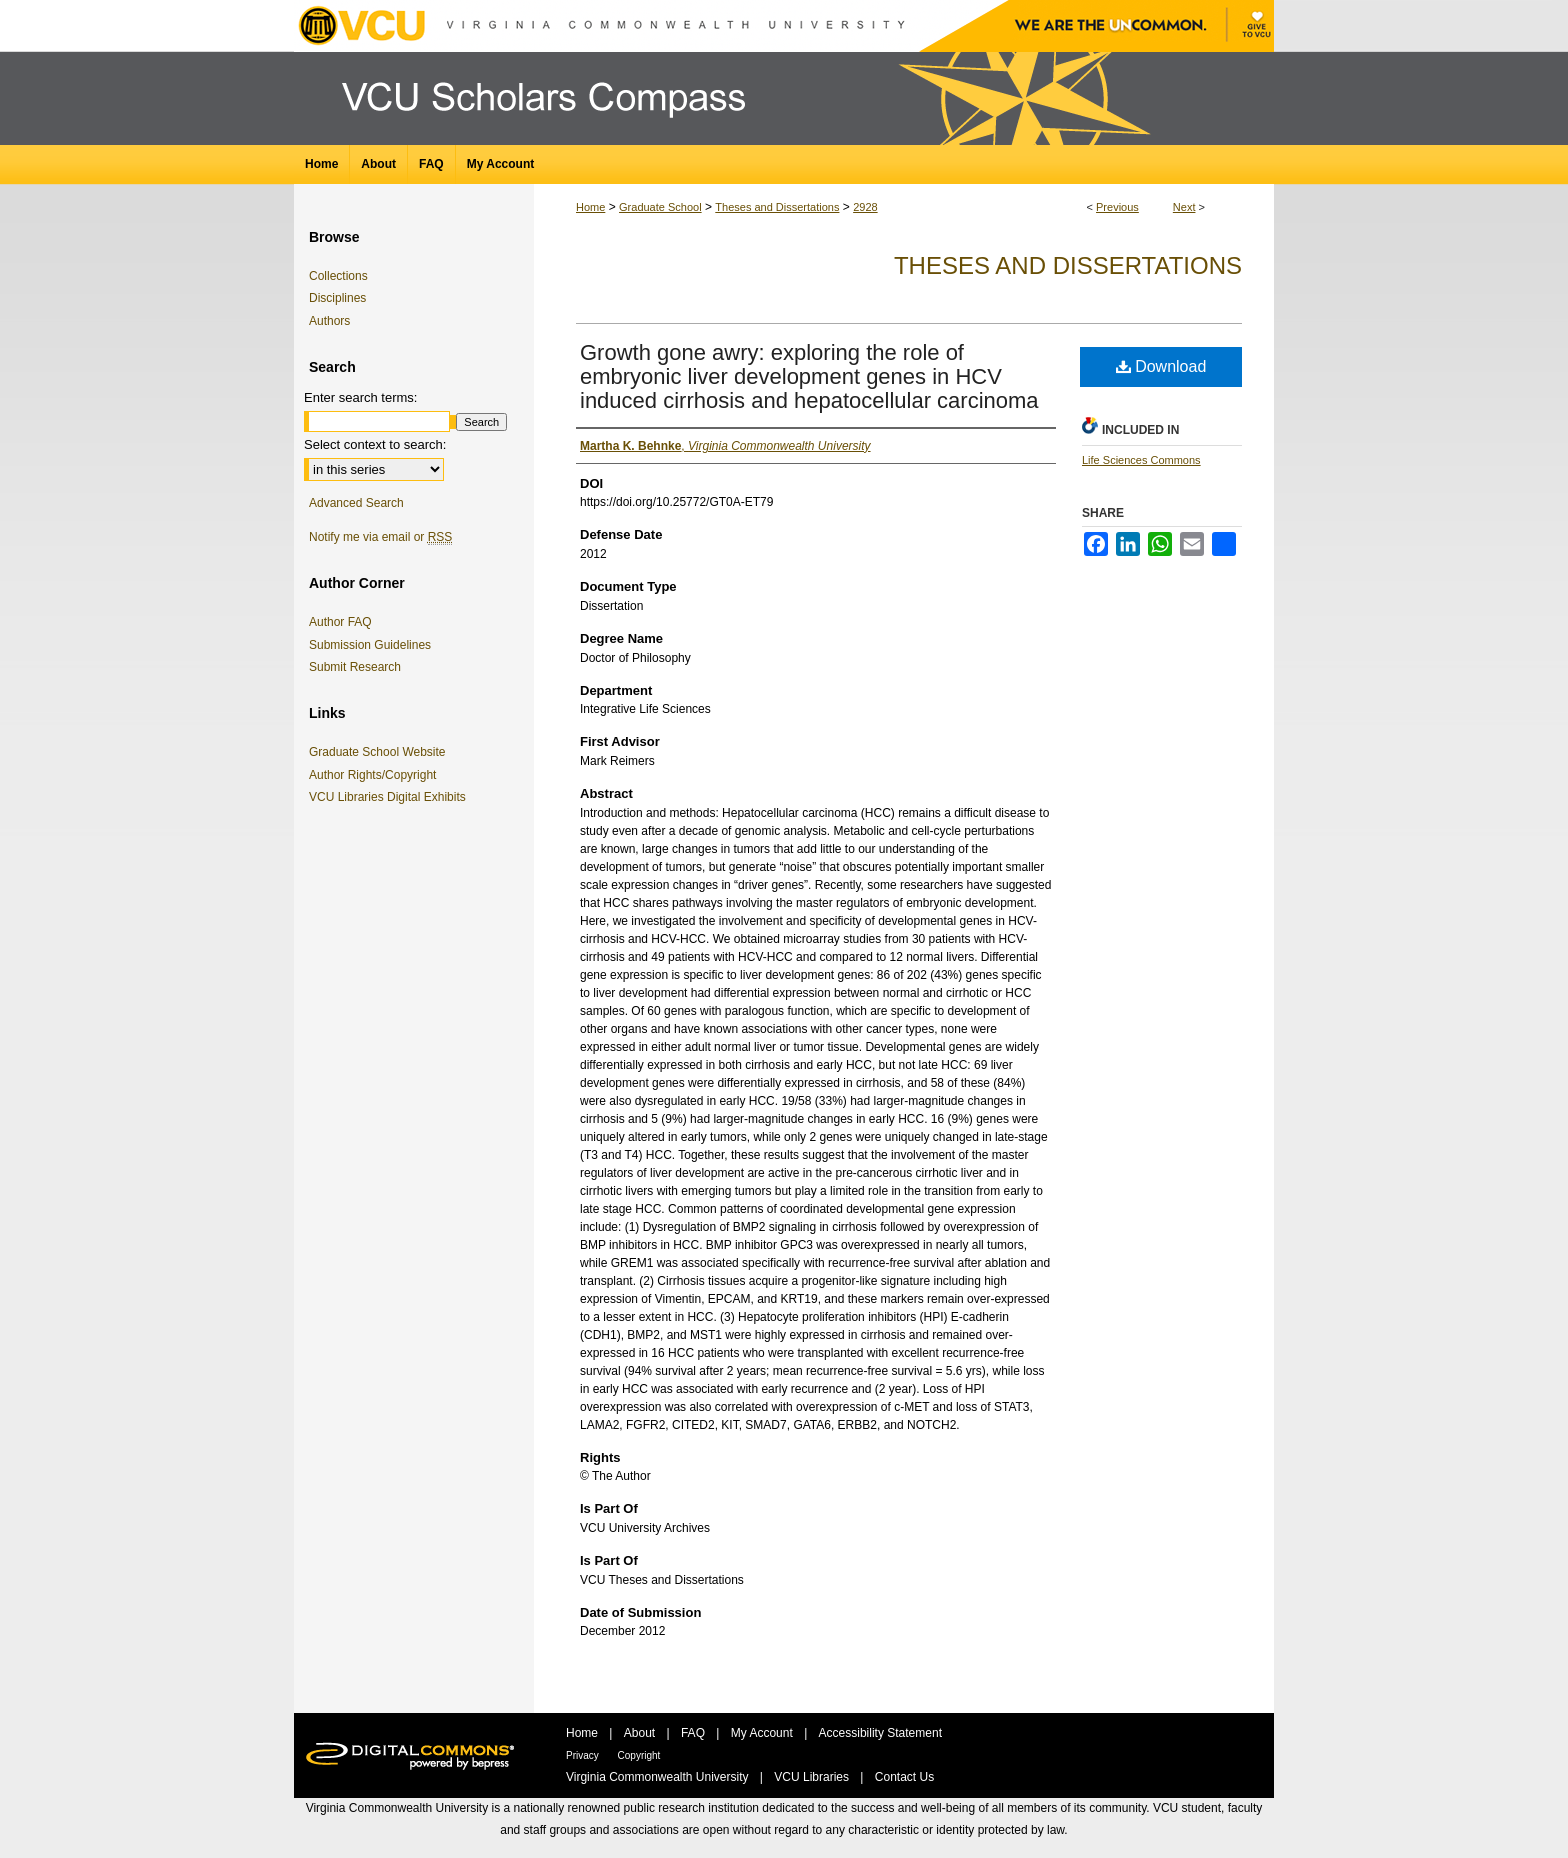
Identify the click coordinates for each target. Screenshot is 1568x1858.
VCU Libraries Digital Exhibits (391, 797)
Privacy (584, 1755)
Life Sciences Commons (1141, 460)
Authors (329, 321)
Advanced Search (356, 503)
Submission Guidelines (370, 645)
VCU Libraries (813, 1777)
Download (1161, 366)
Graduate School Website (381, 752)
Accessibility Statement (880, 1733)
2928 (865, 207)
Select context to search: (375, 444)
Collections (338, 276)
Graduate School (660, 207)
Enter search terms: (360, 397)
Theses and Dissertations (777, 207)
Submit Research (355, 667)
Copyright (639, 1755)
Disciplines (337, 298)
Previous (1117, 207)
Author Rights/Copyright (376, 775)
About (641, 1733)
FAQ (694, 1733)
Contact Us (904, 1777)
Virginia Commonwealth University (659, 1777)
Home (590, 207)
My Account (763, 1733)
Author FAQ (340, 622)
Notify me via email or (380, 537)
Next (1184, 207)
